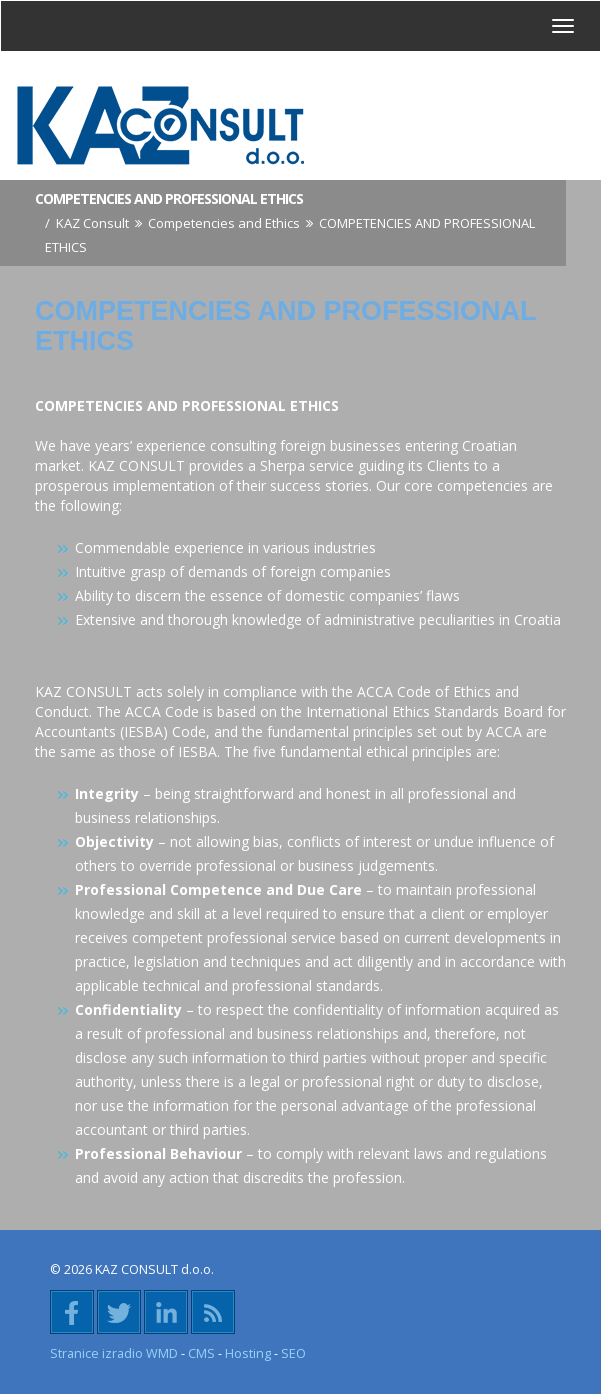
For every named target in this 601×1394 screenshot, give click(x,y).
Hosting (248, 1353)
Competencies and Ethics (224, 223)
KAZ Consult (92, 223)
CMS (201, 1353)
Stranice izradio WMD (114, 1353)
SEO (293, 1353)
